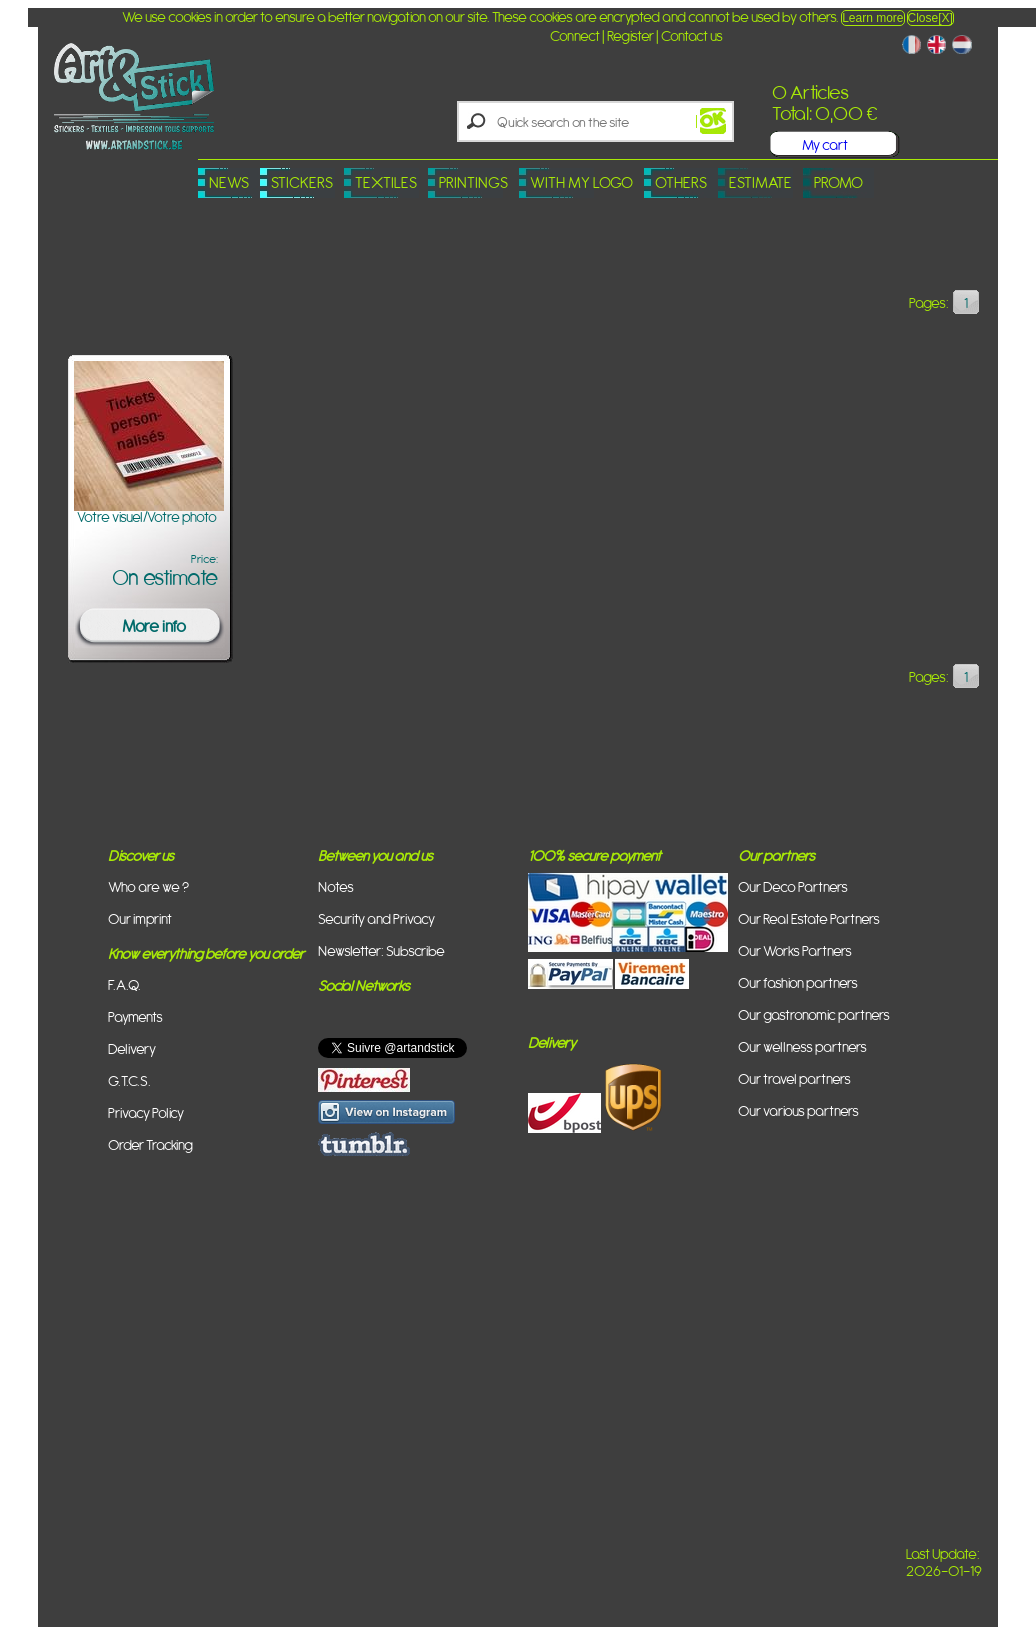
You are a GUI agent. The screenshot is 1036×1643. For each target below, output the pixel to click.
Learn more (872, 18)
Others (681, 182)
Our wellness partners (802, 1046)
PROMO (838, 182)
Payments (135, 1016)
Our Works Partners (795, 950)
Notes (336, 886)
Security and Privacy (376, 918)
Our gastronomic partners (814, 1014)
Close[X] (930, 18)
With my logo (581, 182)
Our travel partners (794, 1078)
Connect (575, 35)
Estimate (760, 182)
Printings (473, 182)
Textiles (386, 182)
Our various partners (798, 1110)
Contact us (692, 35)
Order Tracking (150, 1144)
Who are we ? (148, 886)
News (229, 182)
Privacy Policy (146, 1112)
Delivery (132, 1048)
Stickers (302, 182)
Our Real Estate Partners (809, 918)
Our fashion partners (798, 982)
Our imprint (140, 918)
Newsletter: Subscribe (381, 950)
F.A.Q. (124, 984)
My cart (825, 144)
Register (630, 35)
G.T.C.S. (129, 1080)
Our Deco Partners (793, 886)
